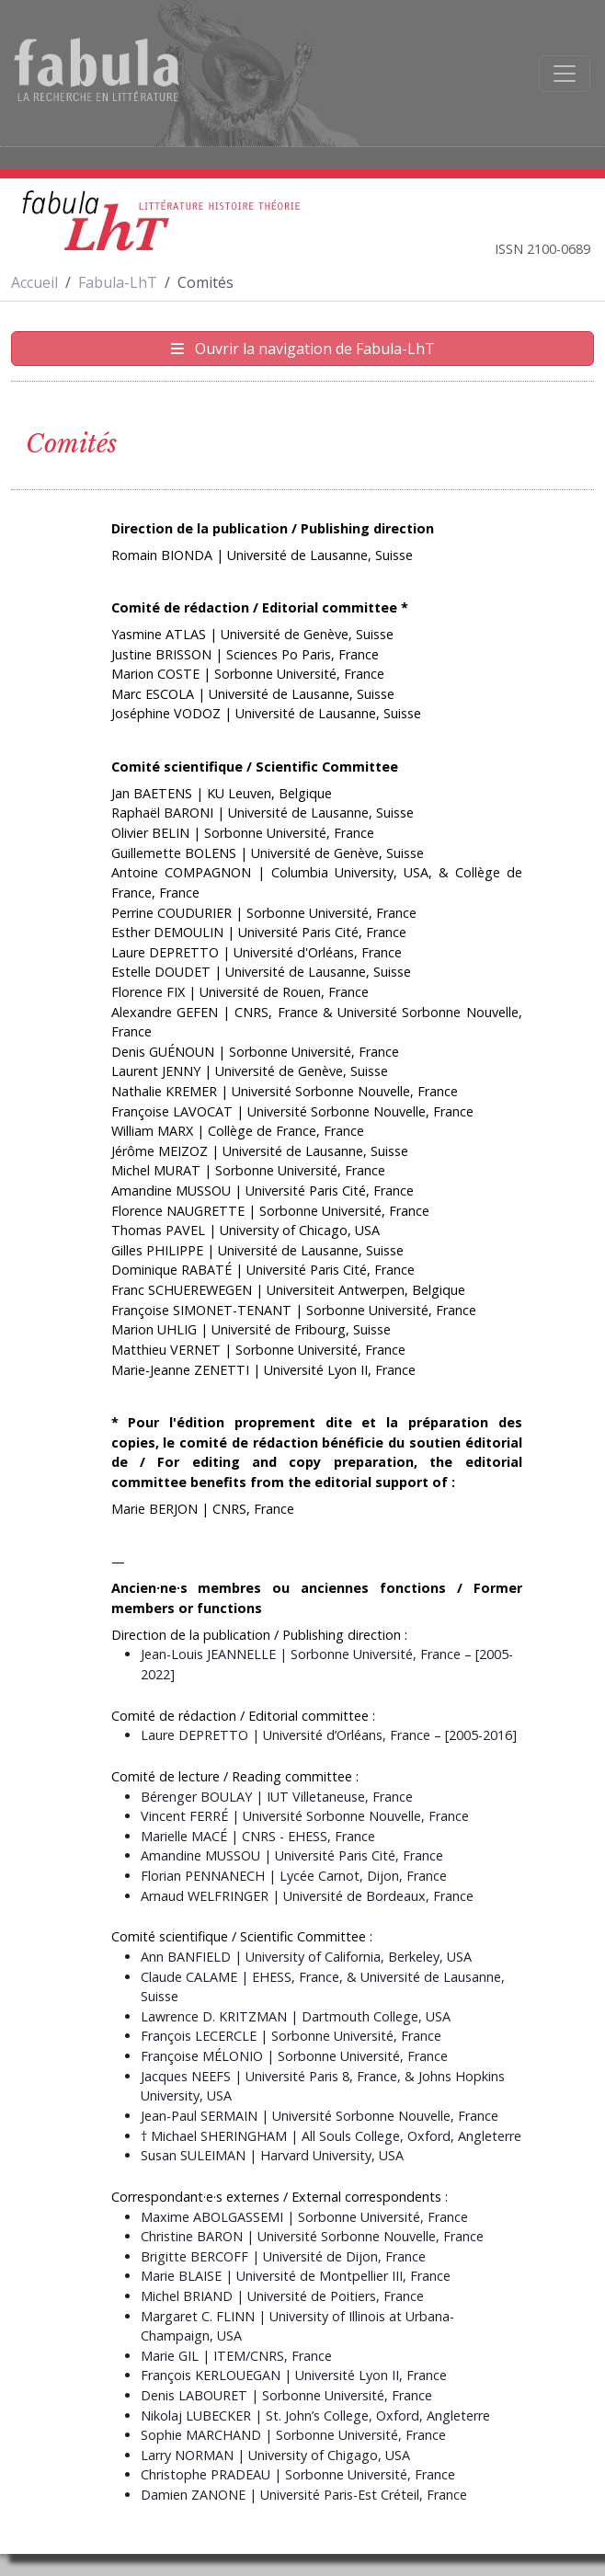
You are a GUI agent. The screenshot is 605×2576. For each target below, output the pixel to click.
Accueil (34, 282)
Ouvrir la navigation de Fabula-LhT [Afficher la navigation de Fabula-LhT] (303, 348)
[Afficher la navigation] (564, 73)
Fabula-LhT (117, 282)
